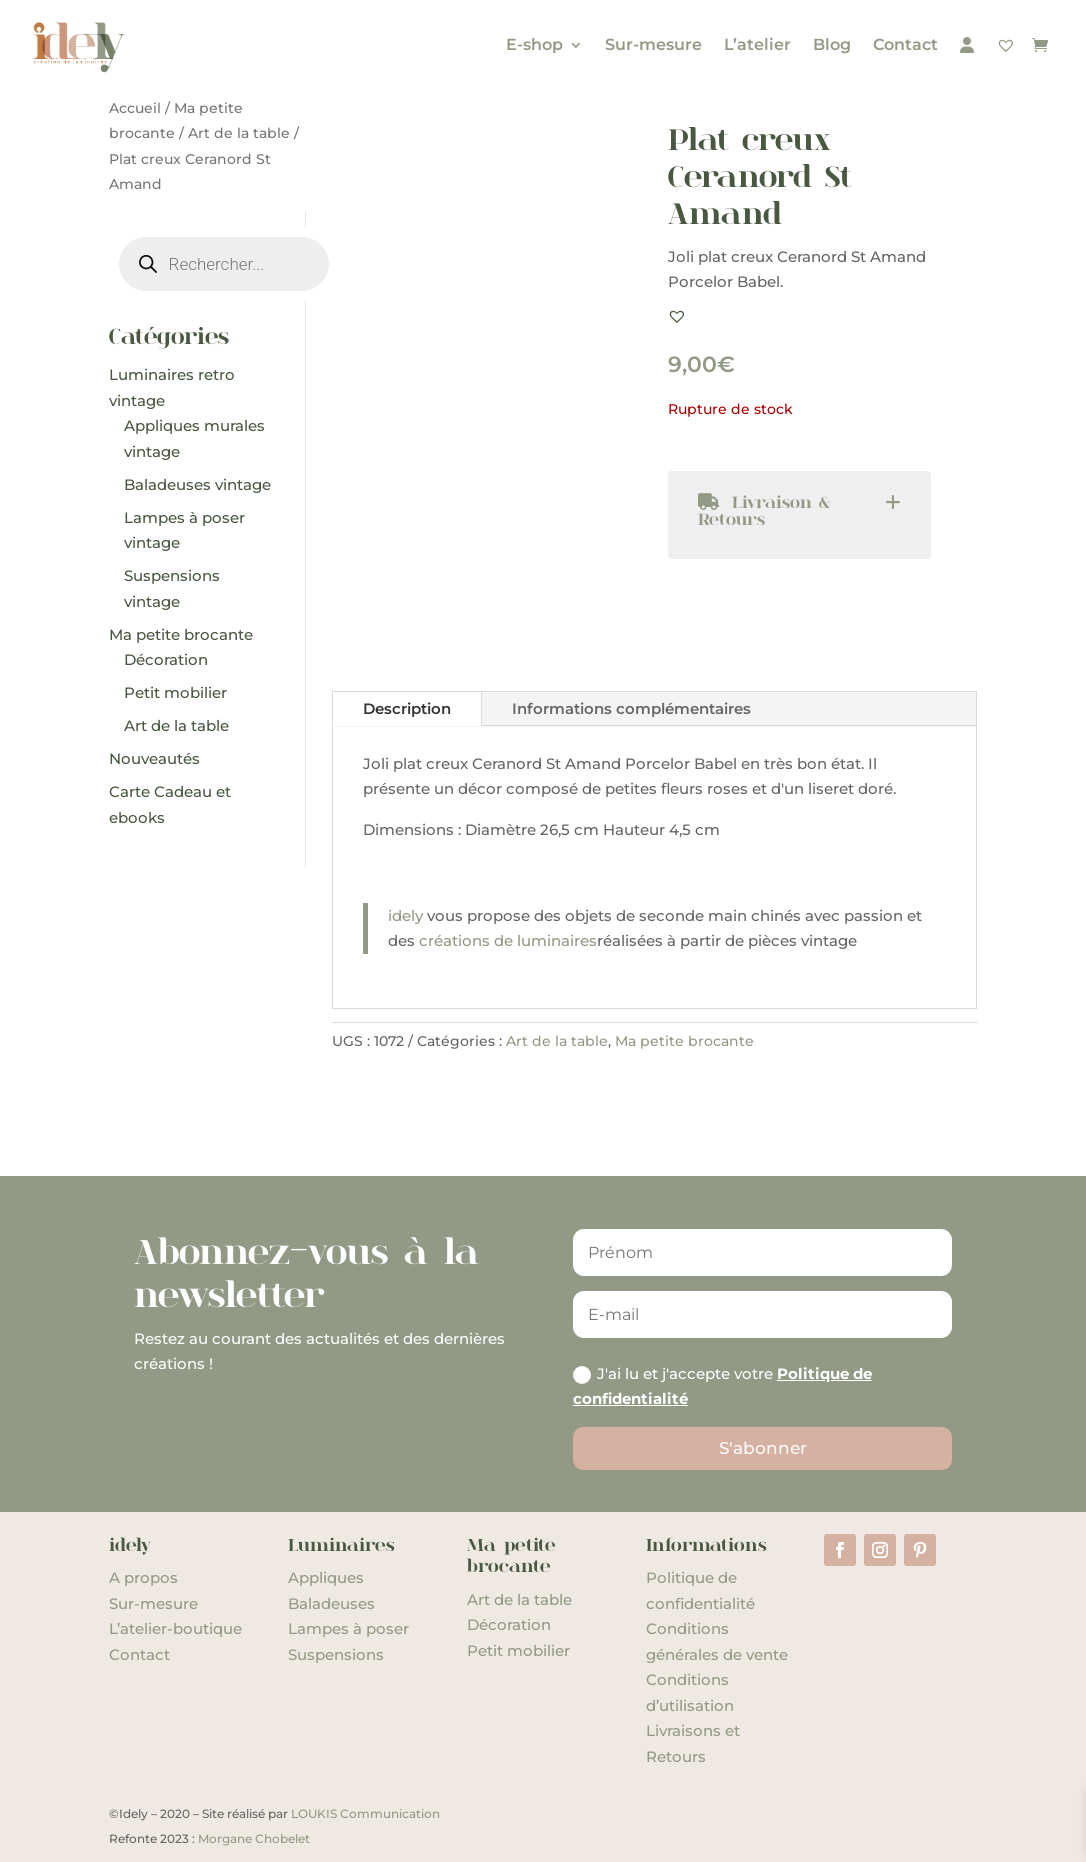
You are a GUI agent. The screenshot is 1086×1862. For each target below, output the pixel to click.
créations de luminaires (508, 940)
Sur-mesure (653, 44)
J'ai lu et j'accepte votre (722, 1386)
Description (407, 708)
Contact (905, 44)
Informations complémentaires (631, 708)
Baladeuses (331, 1603)
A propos (143, 1577)
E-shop (534, 44)
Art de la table (239, 133)
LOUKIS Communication (365, 1813)
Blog (832, 44)
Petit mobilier (518, 1650)
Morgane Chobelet (254, 1838)
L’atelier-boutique (175, 1628)
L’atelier (757, 44)
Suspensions (336, 1654)
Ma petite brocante (684, 1041)
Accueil (135, 108)
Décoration (509, 1624)
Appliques (326, 1577)
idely (405, 915)
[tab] (799, 515)
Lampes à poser (348, 1628)
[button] (677, 316)
